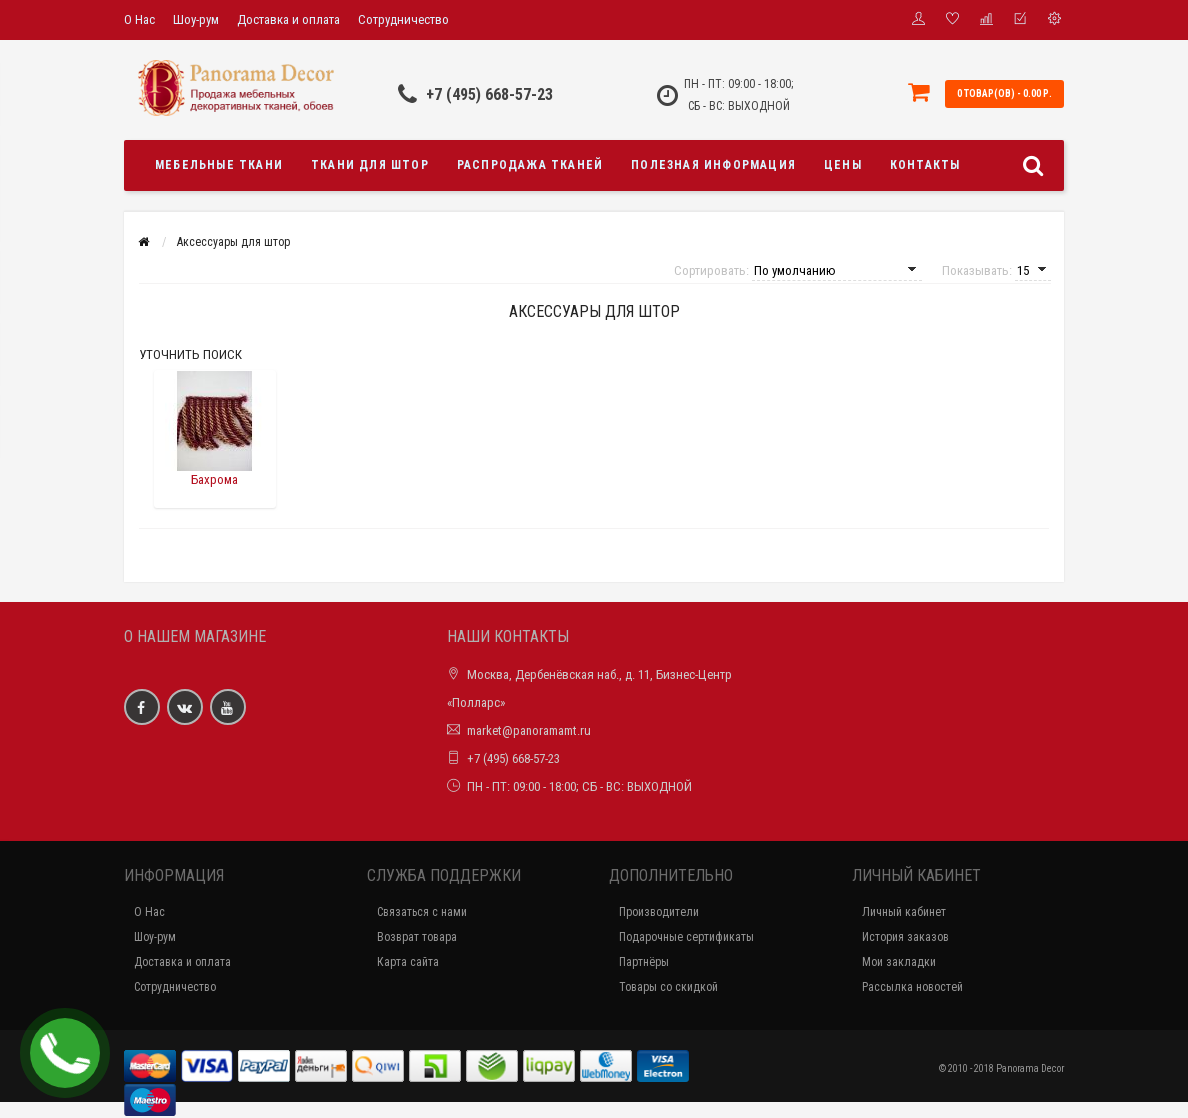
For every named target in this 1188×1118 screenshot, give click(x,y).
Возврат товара (417, 937)
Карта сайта (408, 962)
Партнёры (644, 962)
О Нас (139, 19)
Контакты (925, 165)
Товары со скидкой (668, 987)
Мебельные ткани (219, 165)
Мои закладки (899, 962)
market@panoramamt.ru (529, 730)
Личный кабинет (904, 912)
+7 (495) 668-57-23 (489, 94)
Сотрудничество (403, 19)
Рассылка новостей (912, 987)
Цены (843, 165)
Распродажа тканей (530, 165)
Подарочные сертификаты (686, 937)
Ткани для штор (370, 165)
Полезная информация (713, 165)
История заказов (905, 937)
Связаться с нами (422, 912)
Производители (659, 912)
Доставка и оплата (288, 19)
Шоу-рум (196, 19)
